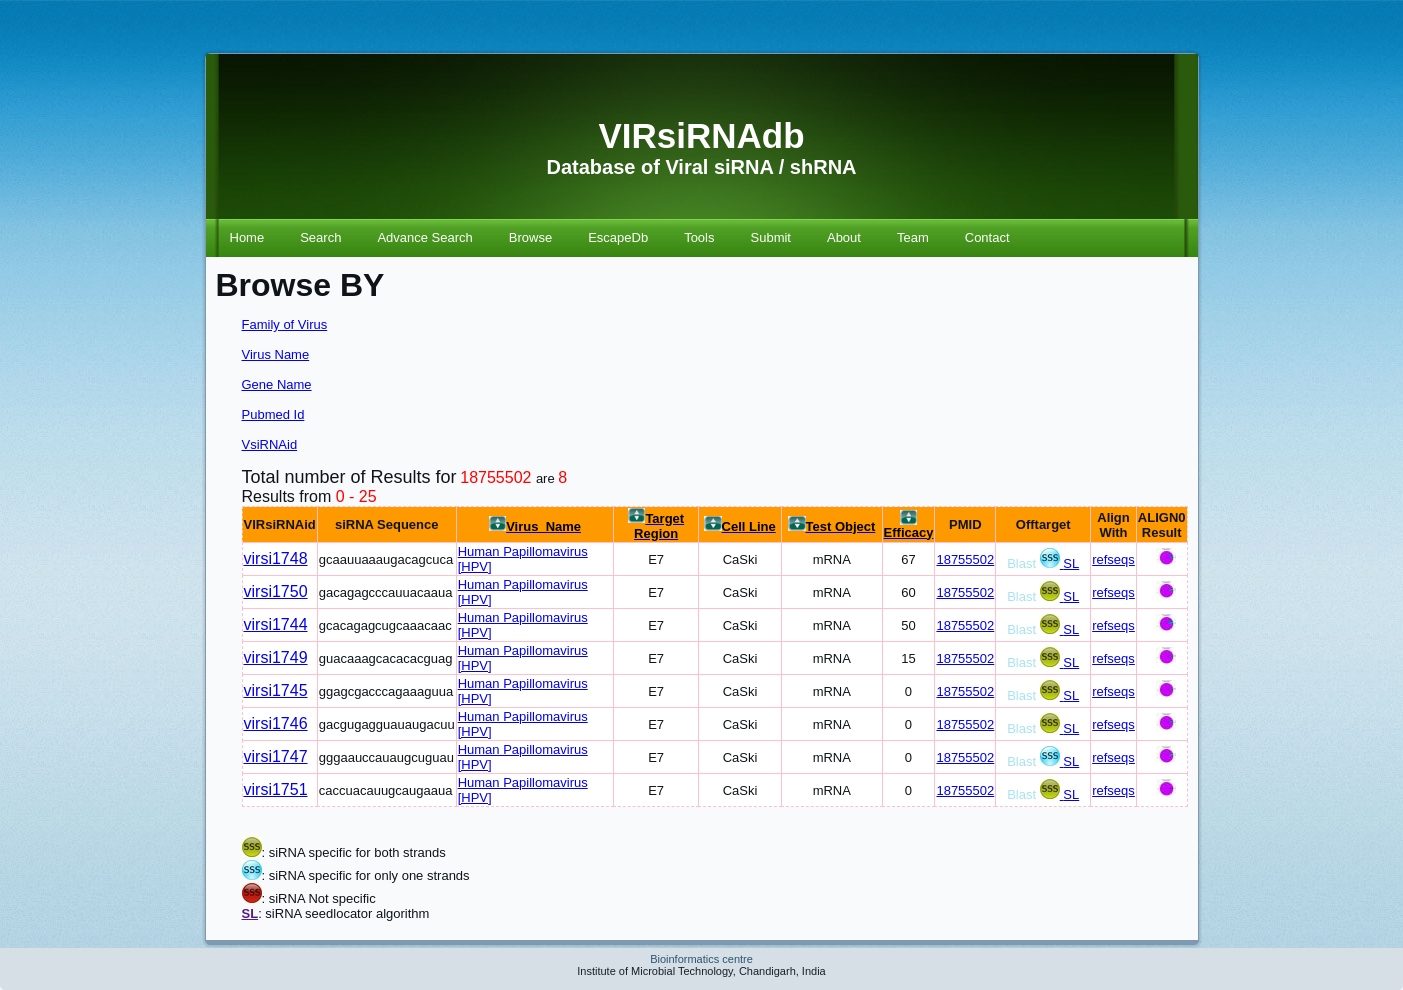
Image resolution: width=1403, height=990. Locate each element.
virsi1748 (276, 558)
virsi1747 (276, 756)
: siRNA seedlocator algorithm (343, 913)
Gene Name (277, 384)
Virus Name (276, 354)
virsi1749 (276, 657)
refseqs (1113, 559)
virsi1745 (276, 690)
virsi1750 (276, 591)
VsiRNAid (270, 444)
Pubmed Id (273, 414)
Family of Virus (285, 324)
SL (1071, 563)
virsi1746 (276, 723)
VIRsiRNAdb (701, 135)
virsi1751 (276, 789)
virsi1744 (276, 624)
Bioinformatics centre (701, 959)
